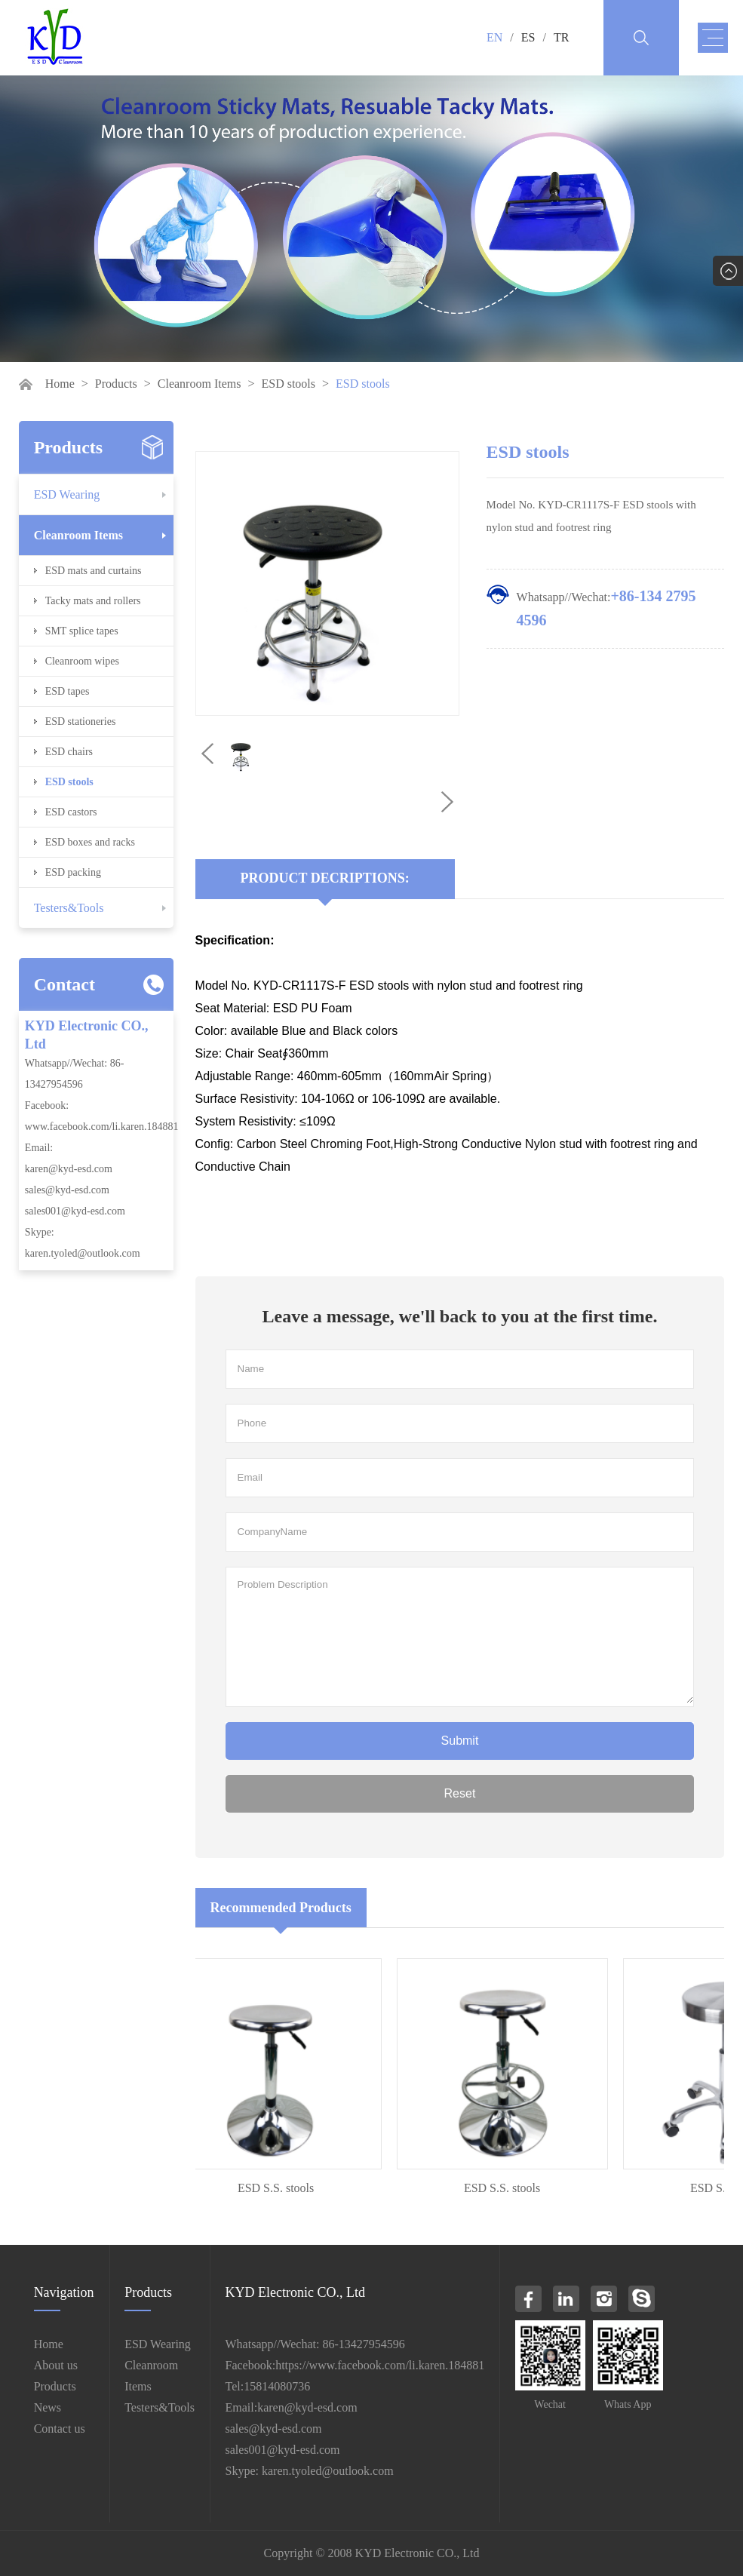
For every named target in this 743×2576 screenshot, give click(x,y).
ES (528, 37)
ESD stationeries (80, 721)
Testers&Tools (69, 907)
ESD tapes (67, 691)
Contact (64, 984)
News (47, 2407)
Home (60, 383)
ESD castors (71, 812)
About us (56, 2365)
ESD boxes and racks (90, 842)
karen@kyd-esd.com (68, 1168)
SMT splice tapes (81, 631)
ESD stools (288, 383)
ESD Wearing (67, 494)
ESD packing (73, 872)
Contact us (59, 2428)
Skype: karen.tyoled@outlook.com (310, 2470)
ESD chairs (69, 751)
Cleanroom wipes (82, 661)
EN (494, 37)
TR (561, 37)
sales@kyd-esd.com (67, 1190)
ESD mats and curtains (93, 570)
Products (116, 383)
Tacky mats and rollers (93, 600)
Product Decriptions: (325, 878)
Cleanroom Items (199, 383)
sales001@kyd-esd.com (75, 1211)
